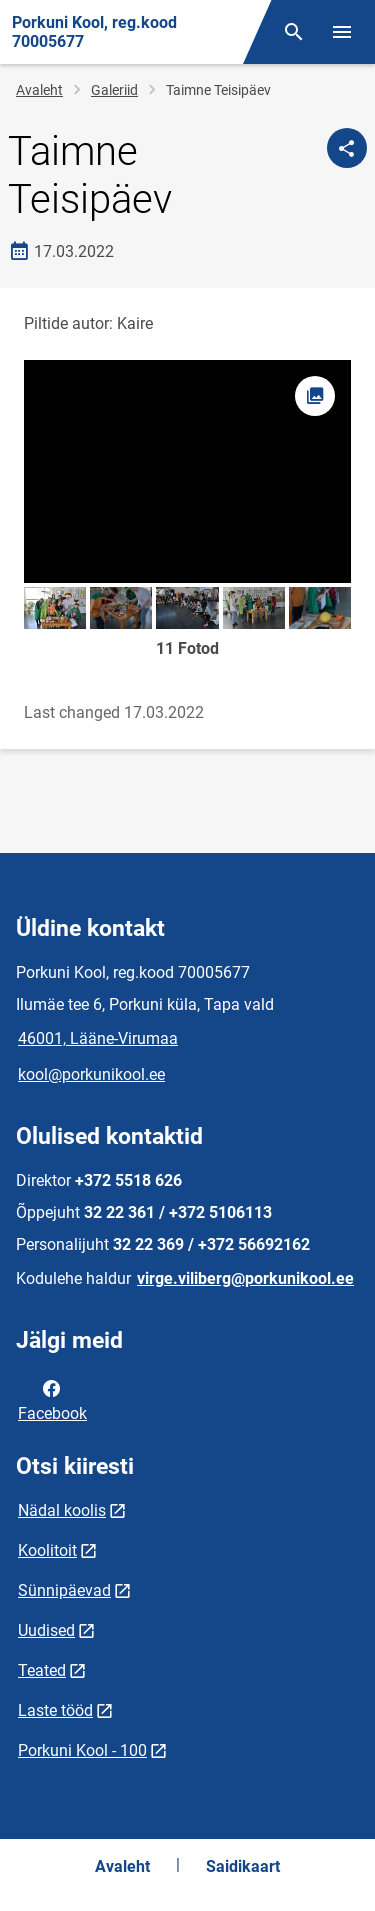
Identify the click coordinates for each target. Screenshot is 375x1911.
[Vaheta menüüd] (342, 32)
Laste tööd (55, 1710)
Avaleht (39, 90)
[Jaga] (347, 148)
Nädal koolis (62, 1510)
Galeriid (114, 90)
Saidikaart (243, 1866)
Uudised (46, 1630)
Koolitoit (47, 1550)
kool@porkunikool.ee (91, 1074)
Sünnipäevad (64, 1590)
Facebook (52, 1399)
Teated (42, 1670)
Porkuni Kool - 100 (82, 1750)
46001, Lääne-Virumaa (98, 1038)
